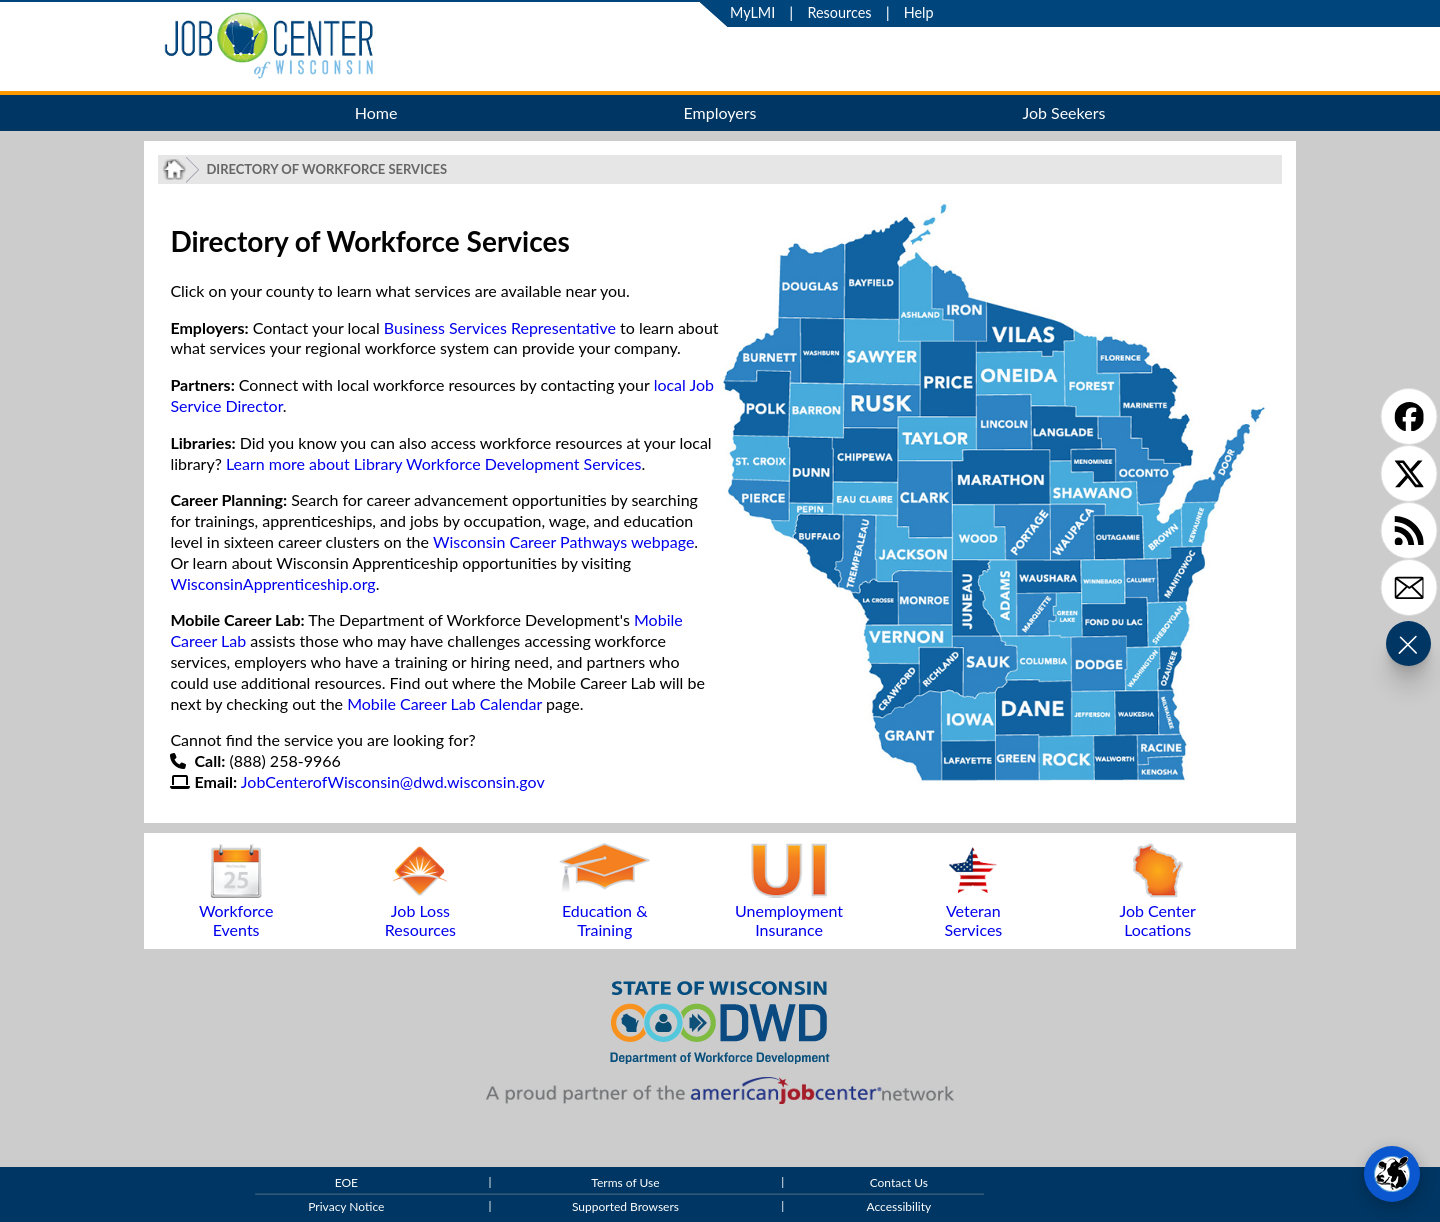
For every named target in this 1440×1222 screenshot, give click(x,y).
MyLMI (752, 12)
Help (919, 12)
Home (376, 112)
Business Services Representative (500, 327)
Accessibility (899, 1207)
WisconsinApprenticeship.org (272, 583)
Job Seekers (1063, 112)
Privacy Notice (346, 1207)
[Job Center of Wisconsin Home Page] (174, 169)
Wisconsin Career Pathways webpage (563, 541)
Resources (839, 12)
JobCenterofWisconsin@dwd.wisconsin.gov (393, 781)
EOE (346, 1182)
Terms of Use (625, 1182)
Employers (720, 112)
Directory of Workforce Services (326, 169)
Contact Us (899, 1182)
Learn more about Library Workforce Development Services (434, 463)
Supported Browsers (625, 1207)
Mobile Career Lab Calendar (444, 703)
